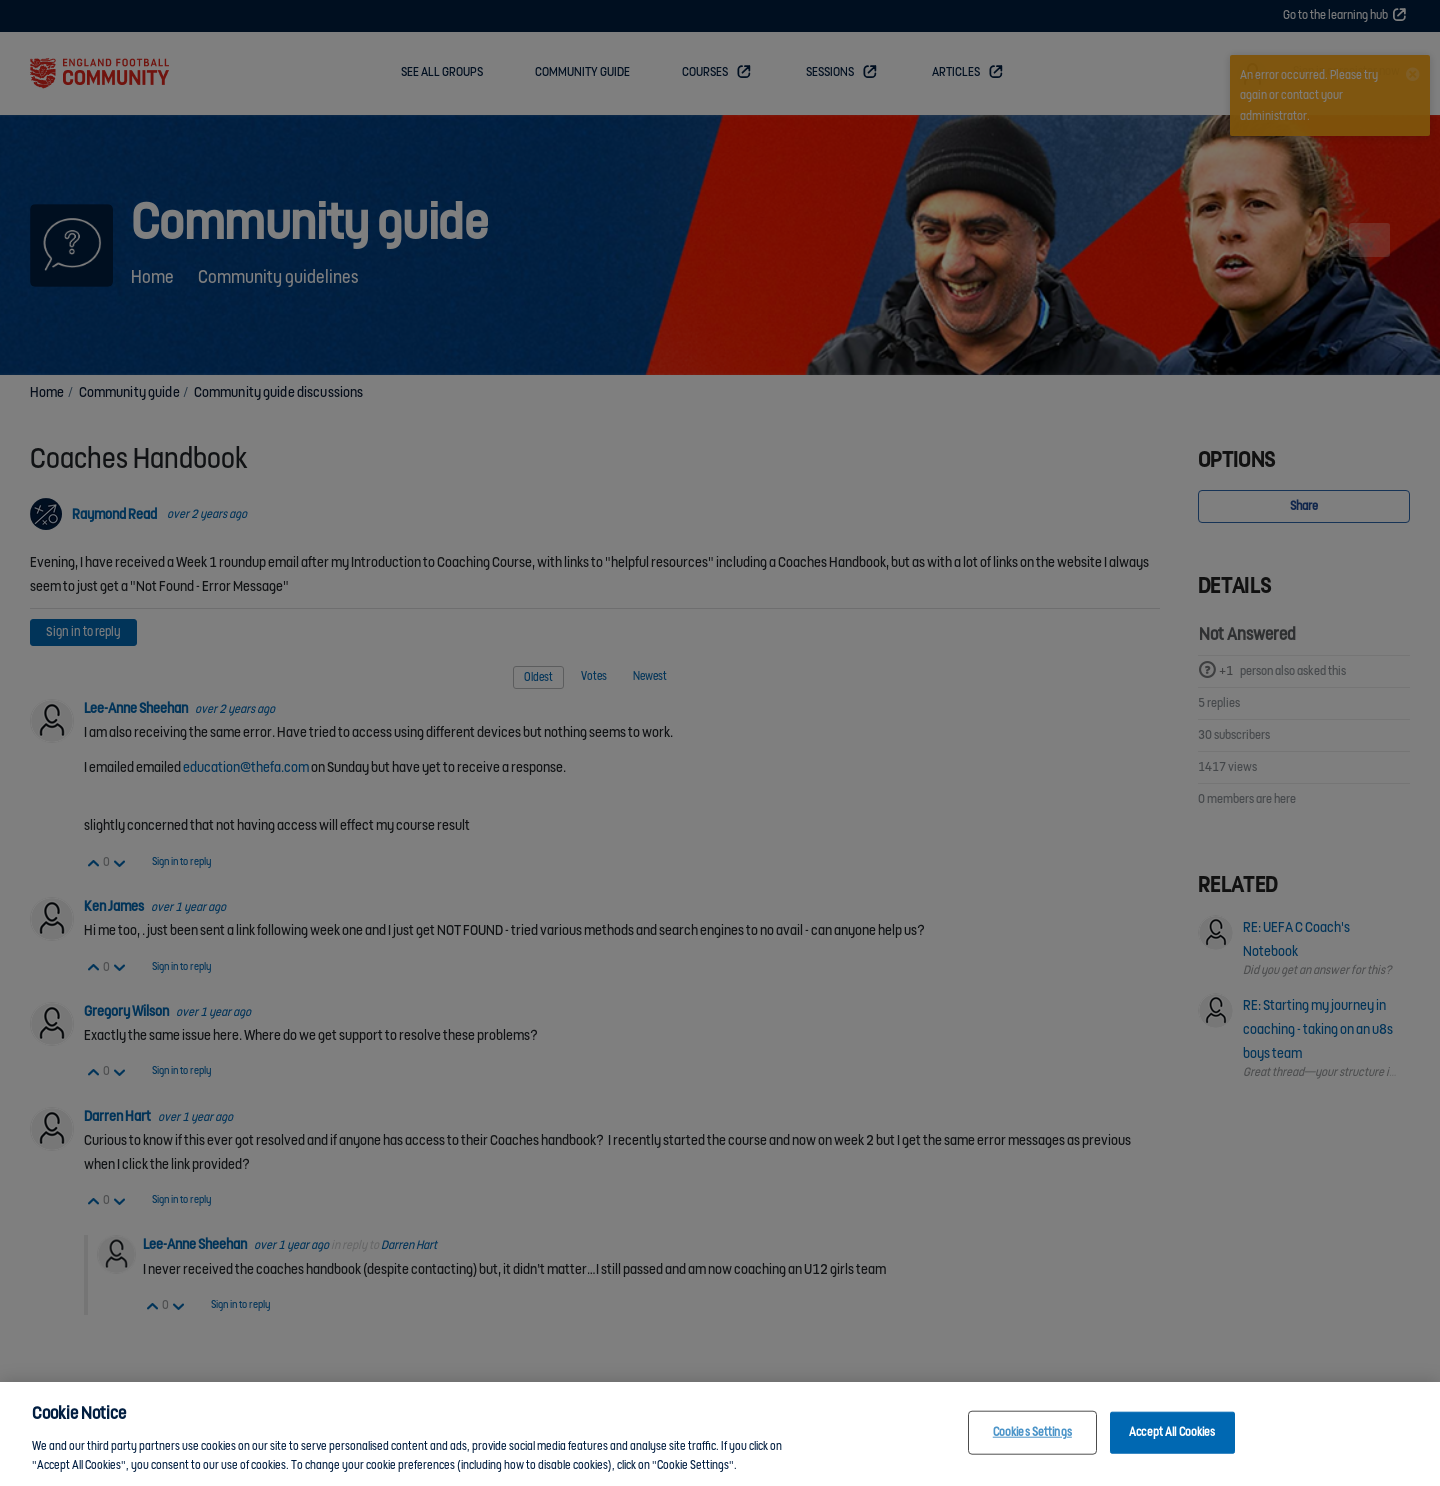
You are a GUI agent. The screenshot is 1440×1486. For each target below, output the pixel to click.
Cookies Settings (1032, 1432)
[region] (720, 1434)
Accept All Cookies (1172, 1432)
